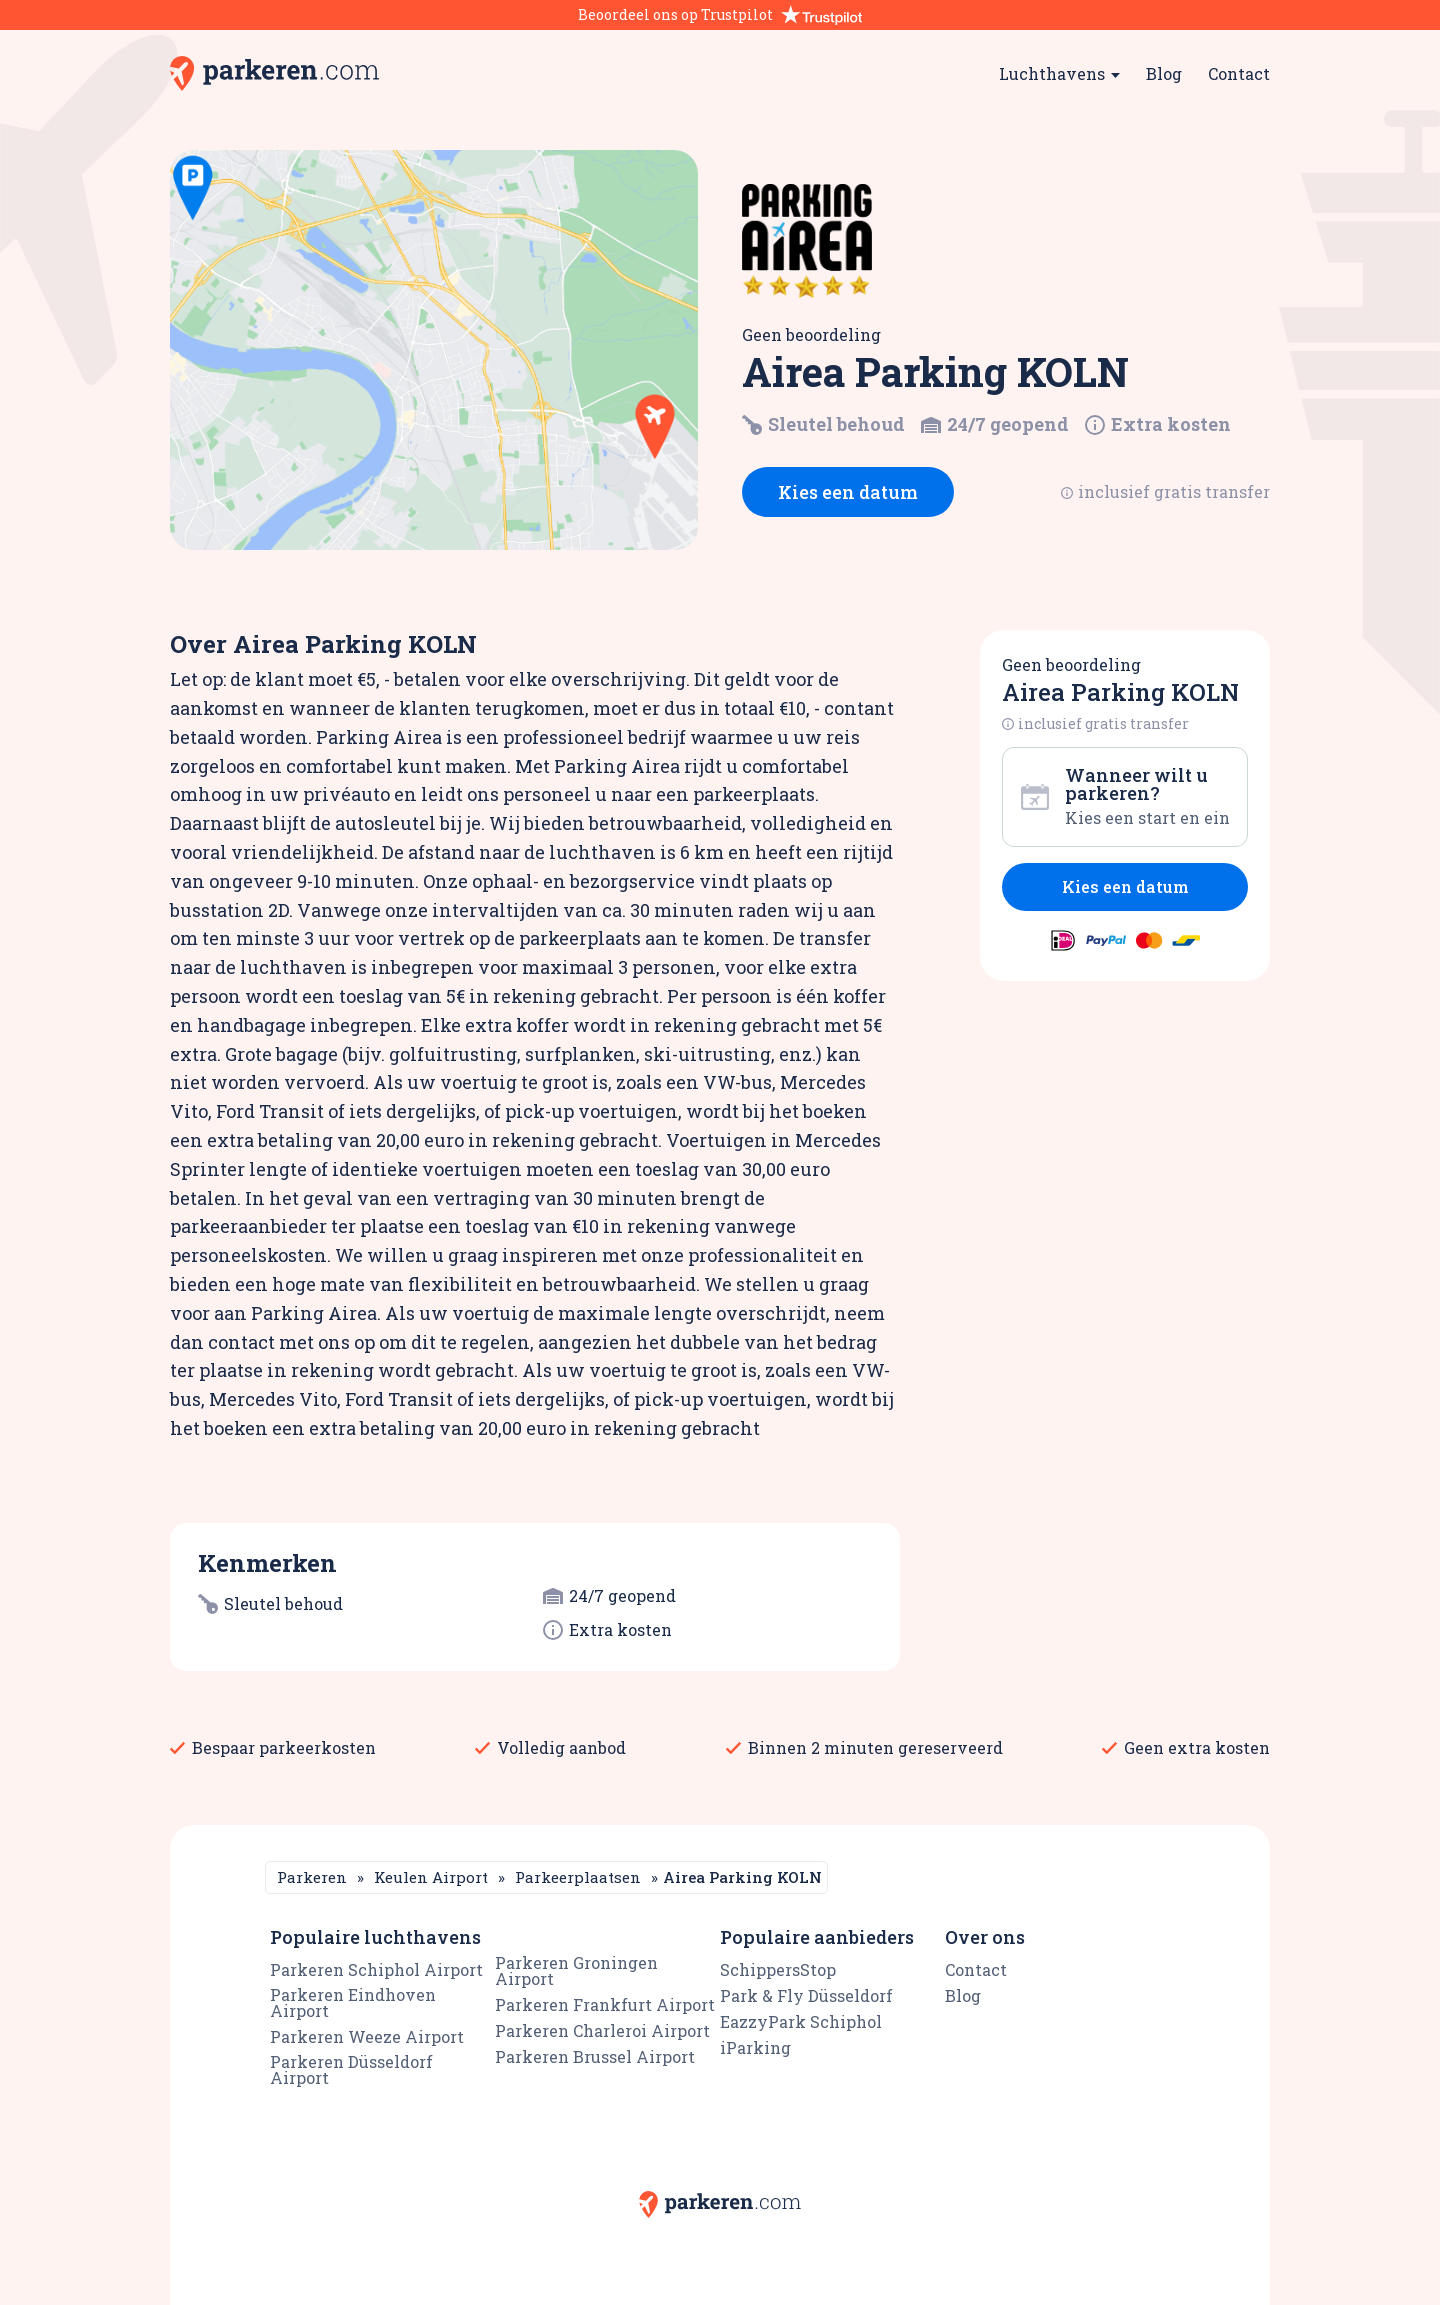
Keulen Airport (431, 1877)
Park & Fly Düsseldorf (806, 1995)
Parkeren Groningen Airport (576, 1970)
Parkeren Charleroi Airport (602, 2030)
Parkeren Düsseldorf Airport (351, 2069)
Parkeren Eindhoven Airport (353, 2002)
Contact (1239, 73)
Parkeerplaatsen (578, 1877)
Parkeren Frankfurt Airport (605, 2004)
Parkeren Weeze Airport (367, 2036)
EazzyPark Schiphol (801, 2021)
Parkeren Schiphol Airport (376, 1969)
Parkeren (312, 1877)
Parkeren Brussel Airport (595, 2056)
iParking (755, 2047)
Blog (1164, 73)
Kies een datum (848, 492)
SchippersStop (778, 1969)
